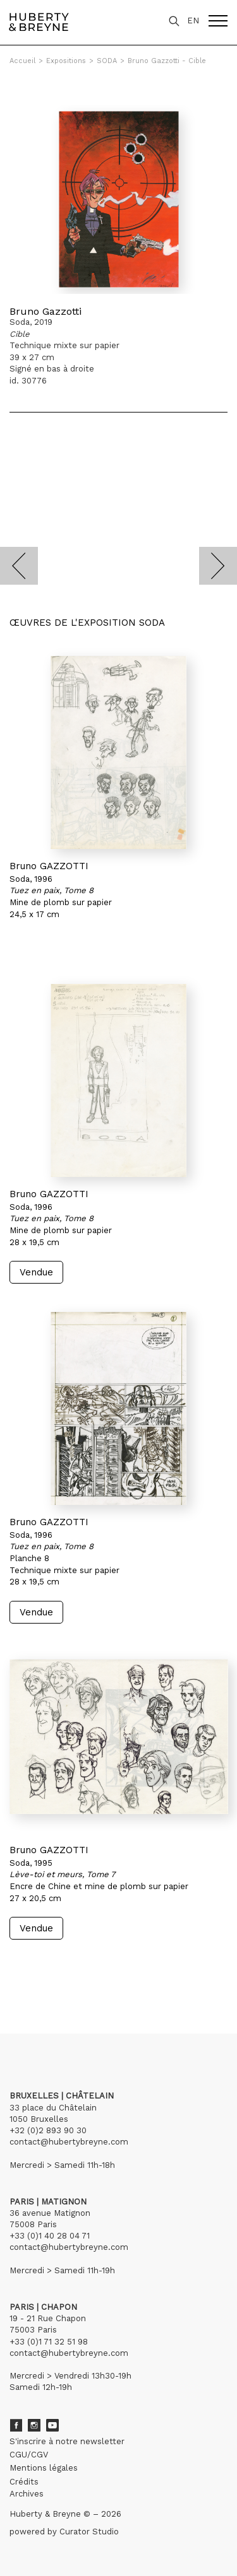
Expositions (66, 61)
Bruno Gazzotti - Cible (167, 61)
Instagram (34, 2425)
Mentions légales (43, 2468)
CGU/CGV (28, 2454)
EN (193, 20)
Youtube (52, 2425)
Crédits (24, 2481)
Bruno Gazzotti (45, 311)
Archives (26, 2493)
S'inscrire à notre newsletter (67, 2441)
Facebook (15, 2425)
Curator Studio (89, 2531)
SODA (107, 61)
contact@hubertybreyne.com (68, 2141)
